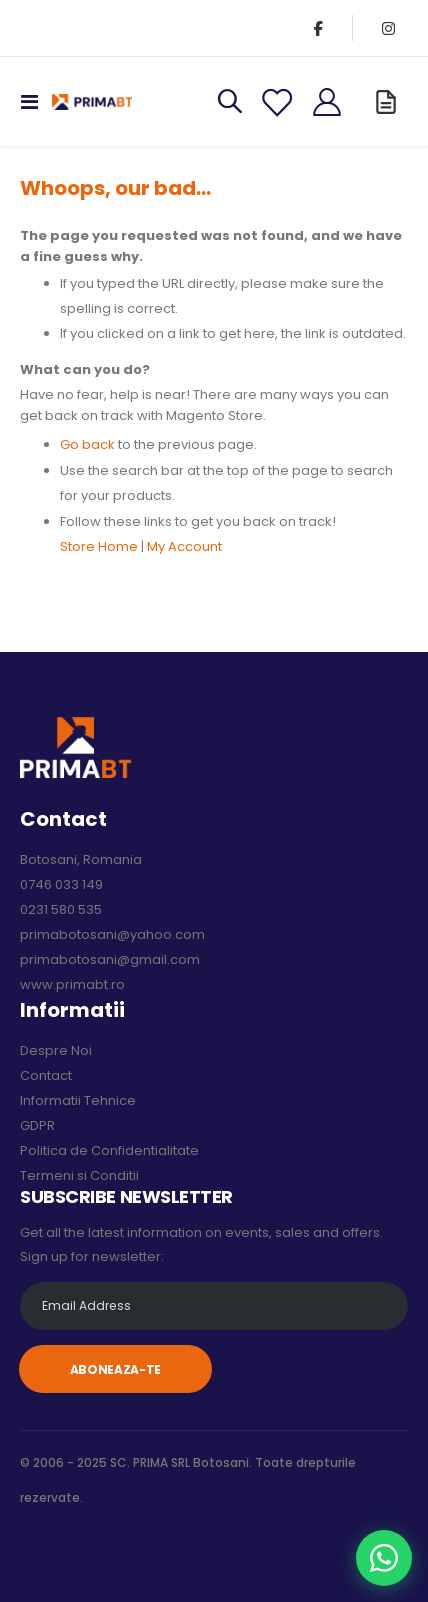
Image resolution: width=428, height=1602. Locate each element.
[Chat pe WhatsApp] (384, 1558)
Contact (46, 1075)
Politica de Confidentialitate (109, 1150)
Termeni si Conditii (79, 1175)
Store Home (99, 546)
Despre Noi (56, 1050)
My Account (184, 546)
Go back (87, 444)
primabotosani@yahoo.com (112, 934)
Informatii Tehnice (78, 1100)
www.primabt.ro (72, 984)
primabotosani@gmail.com (110, 959)
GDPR (37, 1125)
